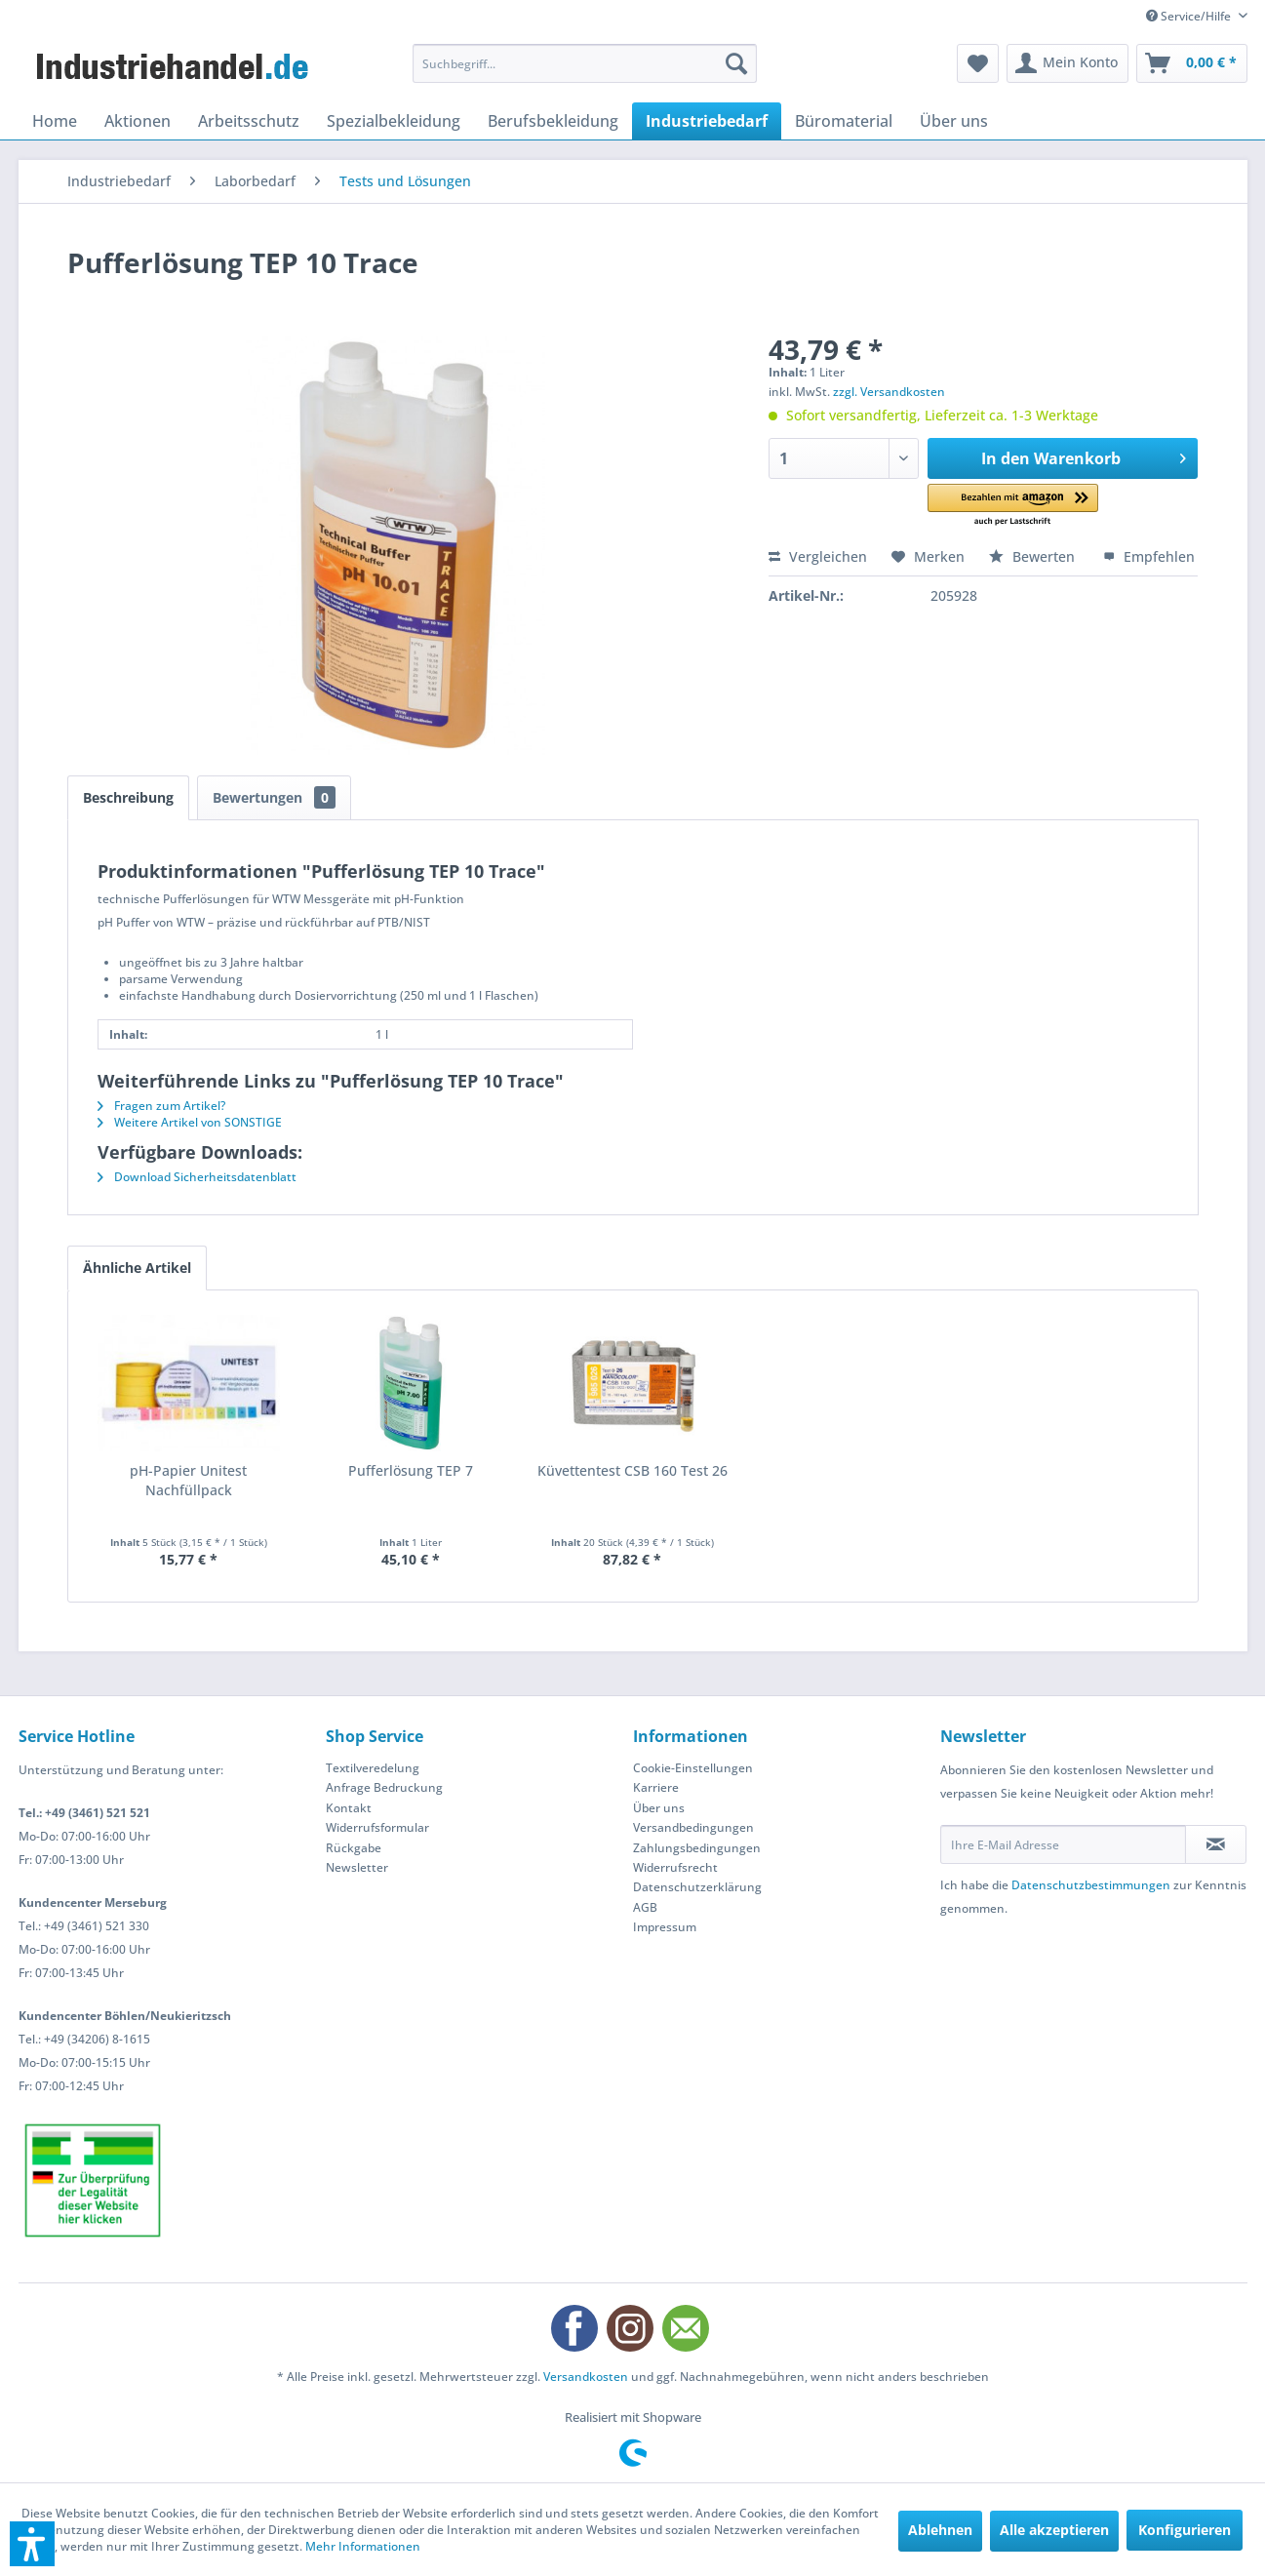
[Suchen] (736, 63)
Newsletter (357, 1867)
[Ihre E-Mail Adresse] (1063, 1844)
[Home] (55, 120)
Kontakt (349, 1808)
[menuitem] (585, 63)
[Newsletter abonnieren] (1215, 1844)
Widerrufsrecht (675, 1867)
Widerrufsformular (377, 1827)
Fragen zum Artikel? (161, 1105)
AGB (645, 1907)
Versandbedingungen (693, 1827)
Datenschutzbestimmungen (1090, 1885)
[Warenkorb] (1191, 63)
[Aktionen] (137, 120)
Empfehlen (1149, 556)
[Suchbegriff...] (585, 63)
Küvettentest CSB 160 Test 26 (632, 1470)
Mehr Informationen (362, 2546)
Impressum (664, 1927)
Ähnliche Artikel (137, 1267)
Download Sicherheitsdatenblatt (197, 1177)
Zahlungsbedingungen (697, 1848)
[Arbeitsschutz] (248, 120)
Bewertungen (274, 797)
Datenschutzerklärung (697, 1887)
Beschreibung (128, 797)
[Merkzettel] (978, 63)
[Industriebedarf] (706, 120)
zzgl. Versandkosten (889, 391)
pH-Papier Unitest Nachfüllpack (188, 1480)
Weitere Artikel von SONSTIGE (190, 1122)
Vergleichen (818, 556)
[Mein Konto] (1067, 63)
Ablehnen (940, 2529)
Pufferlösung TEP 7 (410, 1470)
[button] (1013, 506)
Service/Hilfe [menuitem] (1190, 16)
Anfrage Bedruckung (384, 1787)
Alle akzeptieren (1054, 2529)
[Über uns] (954, 120)
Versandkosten (585, 2376)
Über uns (659, 1808)
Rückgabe (353, 1848)
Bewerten (1034, 556)
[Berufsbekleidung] (553, 120)
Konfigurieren (1184, 2529)
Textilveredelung (372, 1768)
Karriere (656, 1787)
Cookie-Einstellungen (693, 1768)
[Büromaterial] (843, 120)
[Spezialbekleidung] (393, 120)
